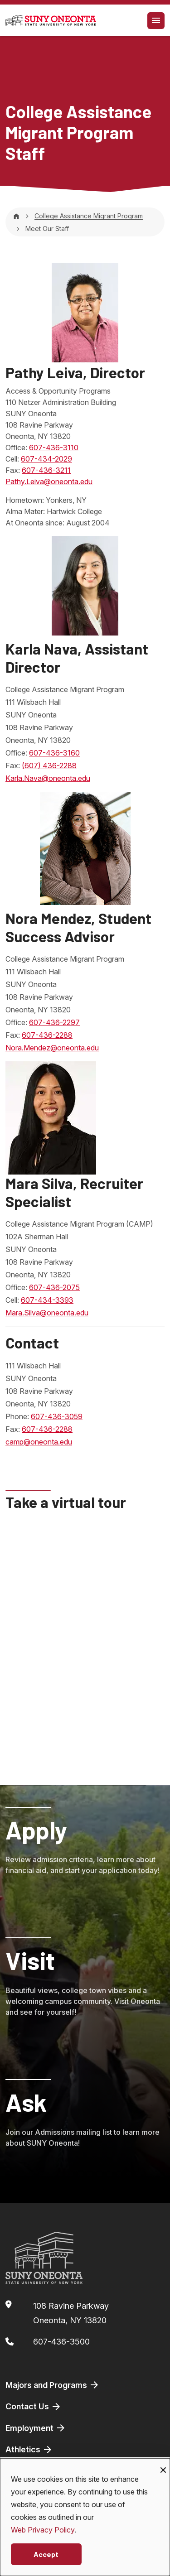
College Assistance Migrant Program (88, 216)
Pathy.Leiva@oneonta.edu (48, 481)
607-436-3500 (61, 2341)
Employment (35, 2427)
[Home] (16, 216)
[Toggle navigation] (156, 20)
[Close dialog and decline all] (163, 2464)
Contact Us (33, 2406)
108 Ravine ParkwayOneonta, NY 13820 (71, 2313)
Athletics (29, 2449)
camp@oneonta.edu (38, 1441)
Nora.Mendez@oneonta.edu (52, 1047)
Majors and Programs (52, 2384)
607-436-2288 (47, 1035)
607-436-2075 (54, 1287)
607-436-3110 (53, 447)
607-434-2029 (46, 458)
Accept (46, 2554)
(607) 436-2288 (49, 765)
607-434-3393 (47, 1300)
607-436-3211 (46, 470)
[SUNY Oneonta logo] (50, 20)
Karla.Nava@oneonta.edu (47, 778)
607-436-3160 (54, 752)
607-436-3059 (57, 1416)
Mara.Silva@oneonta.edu (46, 1312)
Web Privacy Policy (43, 2529)
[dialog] (85, 2517)
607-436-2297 (54, 1022)
